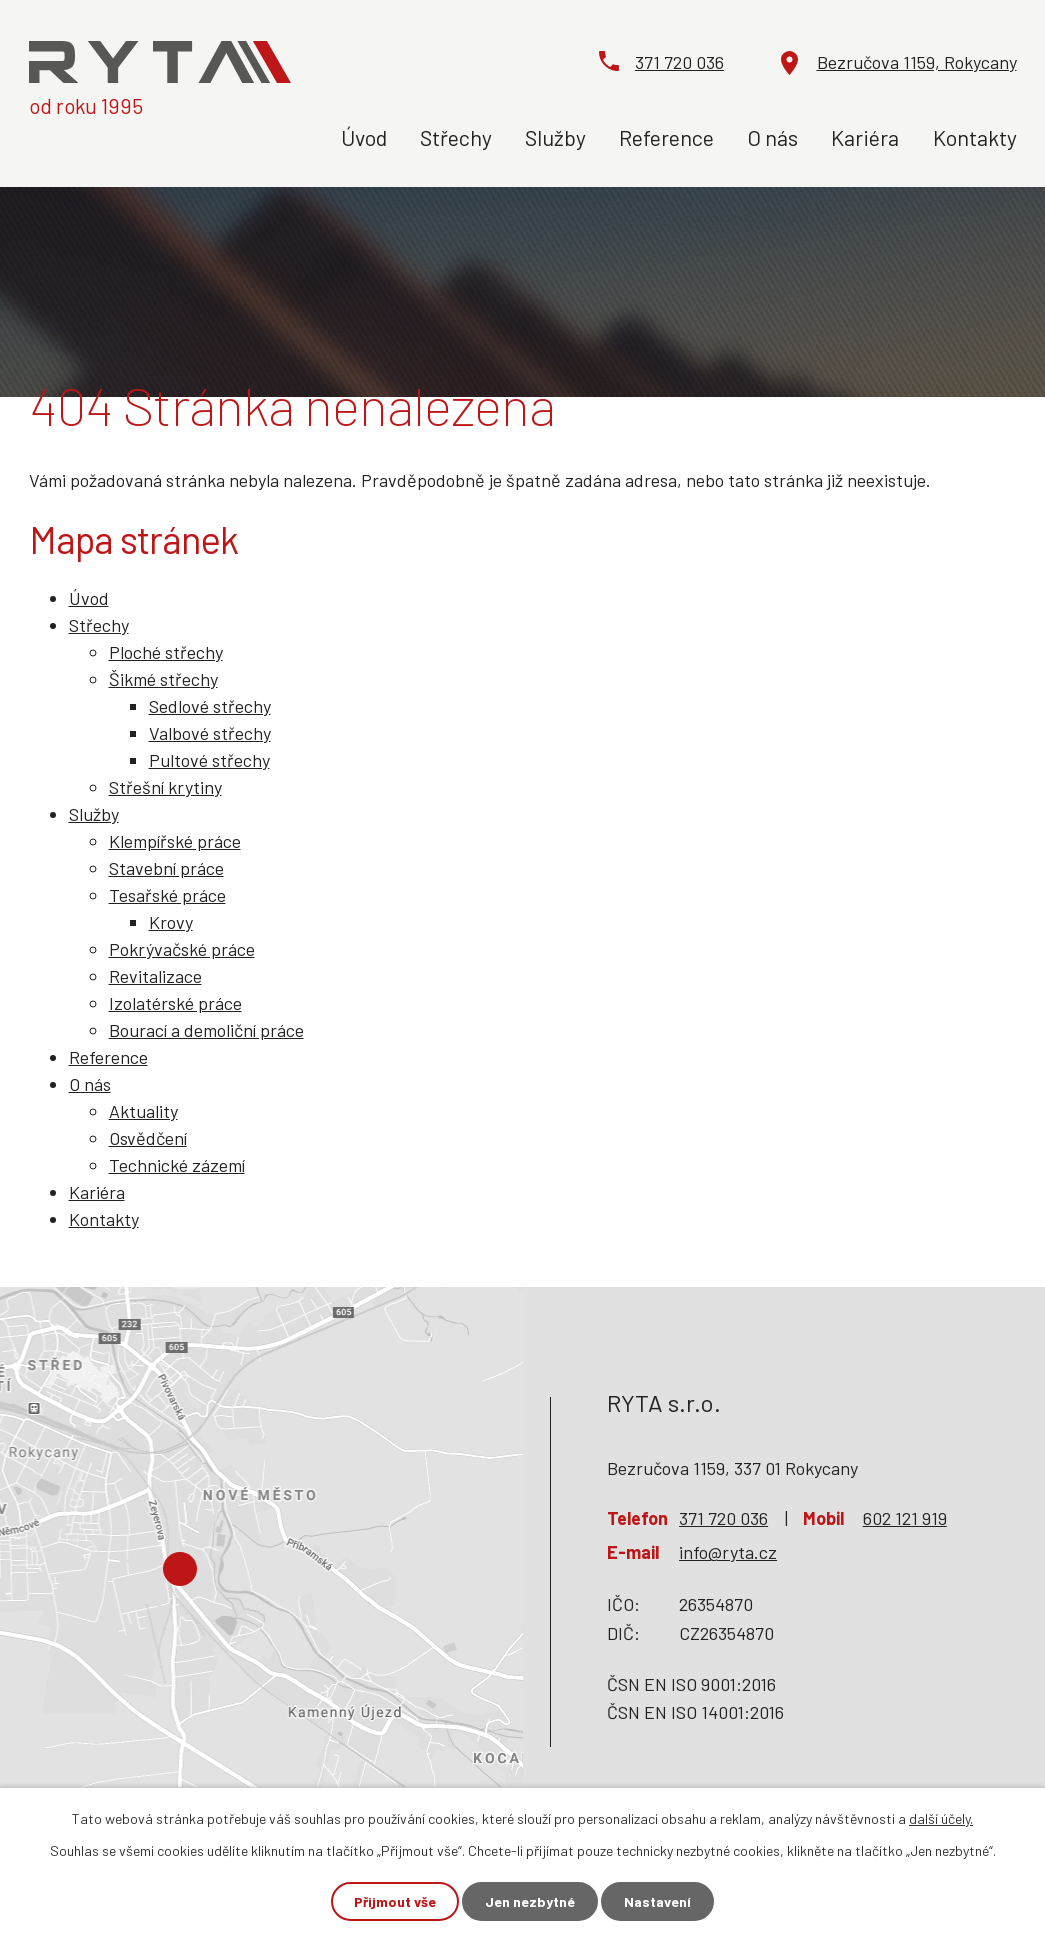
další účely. (941, 1818)
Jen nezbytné (530, 1901)
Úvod (364, 137)
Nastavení (657, 1901)
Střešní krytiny (165, 787)
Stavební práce (166, 868)
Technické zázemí (177, 1165)
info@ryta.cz (728, 1552)
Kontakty (975, 137)
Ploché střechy (166, 652)
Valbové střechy (210, 733)
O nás (772, 137)
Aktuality (143, 1111)
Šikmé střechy (163, 679)
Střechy (456, 137)
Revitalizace (155, 976)
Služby (555, 137)
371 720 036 (679, 62)
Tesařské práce (167, 895)
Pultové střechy (209, 760)
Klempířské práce (175, 841)
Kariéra (865, 137)
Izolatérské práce (175, 1003)
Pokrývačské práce (182, 949)
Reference (666, 137)
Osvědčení (148, 1138)
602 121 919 (905, 1518)
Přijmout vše (395, 1901)
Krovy (171, 922)
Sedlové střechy (210, 706)
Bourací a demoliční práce (206, 1030)
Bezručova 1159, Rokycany (917, 62)
